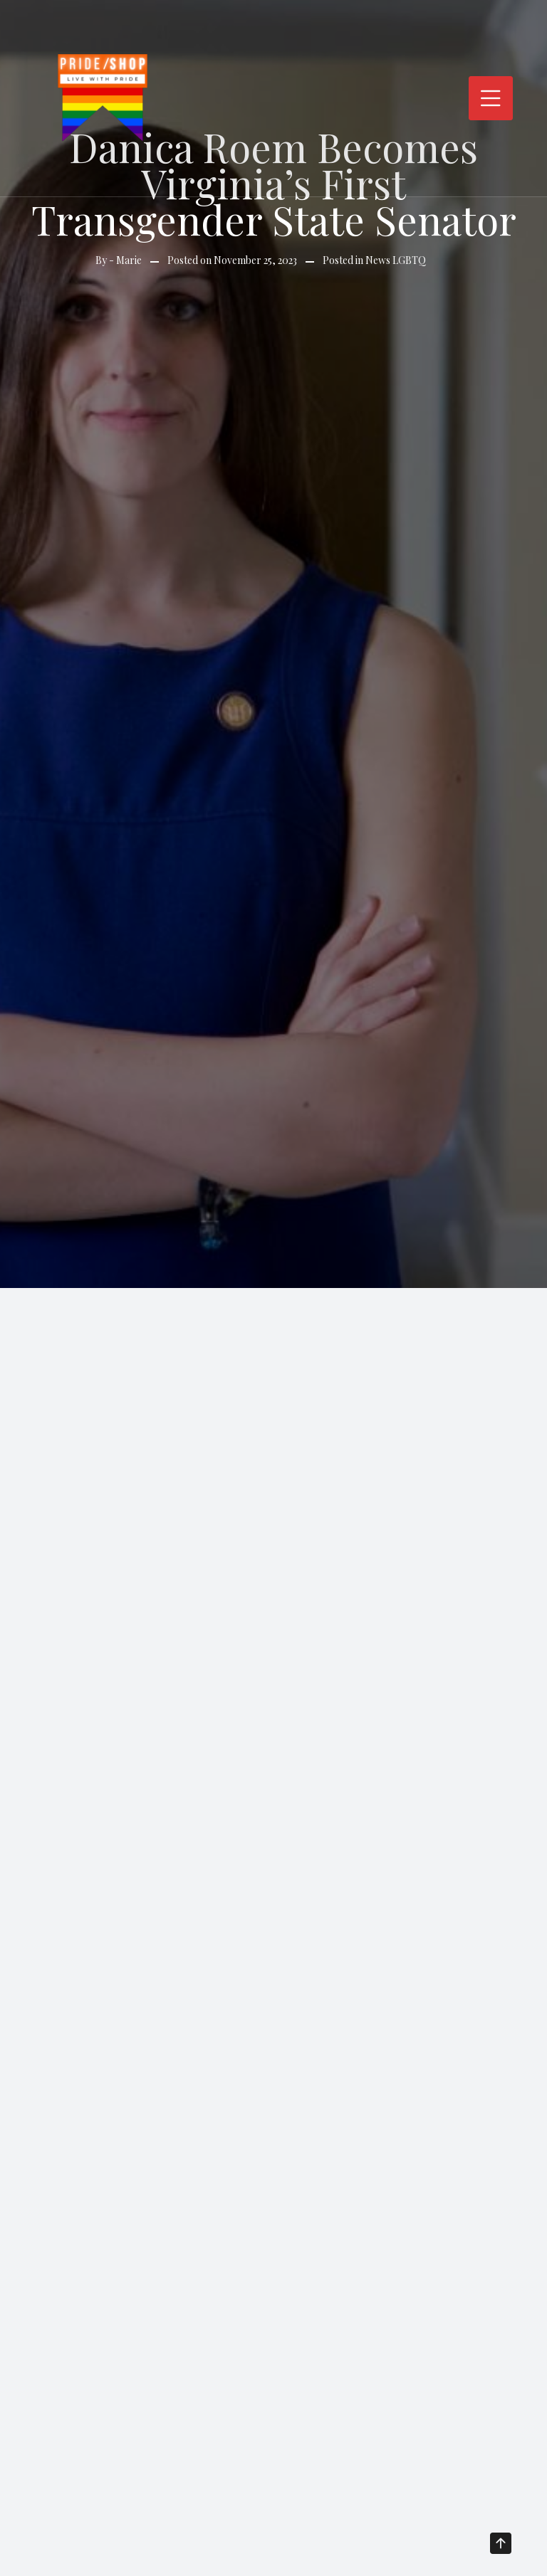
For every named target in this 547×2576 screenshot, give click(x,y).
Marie (129, 260)
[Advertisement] (273, 1394)
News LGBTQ (395, 260)
